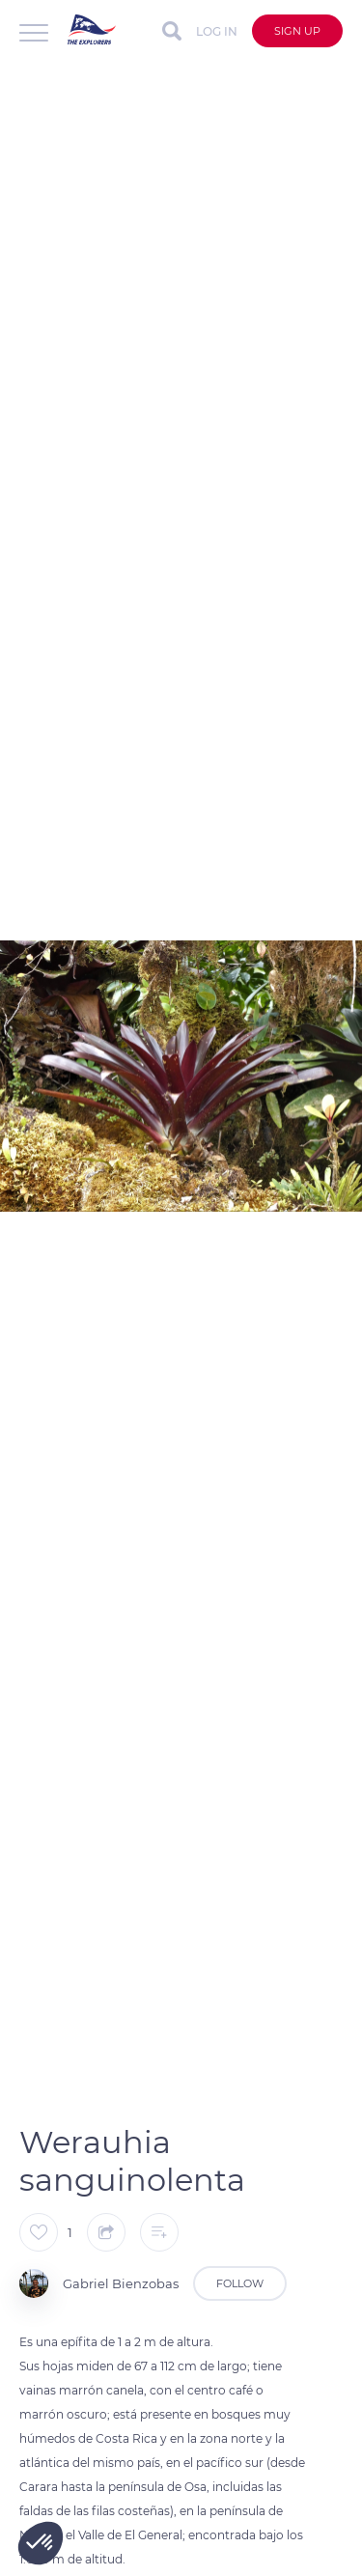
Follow (240, 2283)
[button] (40, 2543)
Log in (216, 31)
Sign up (297, 31)
